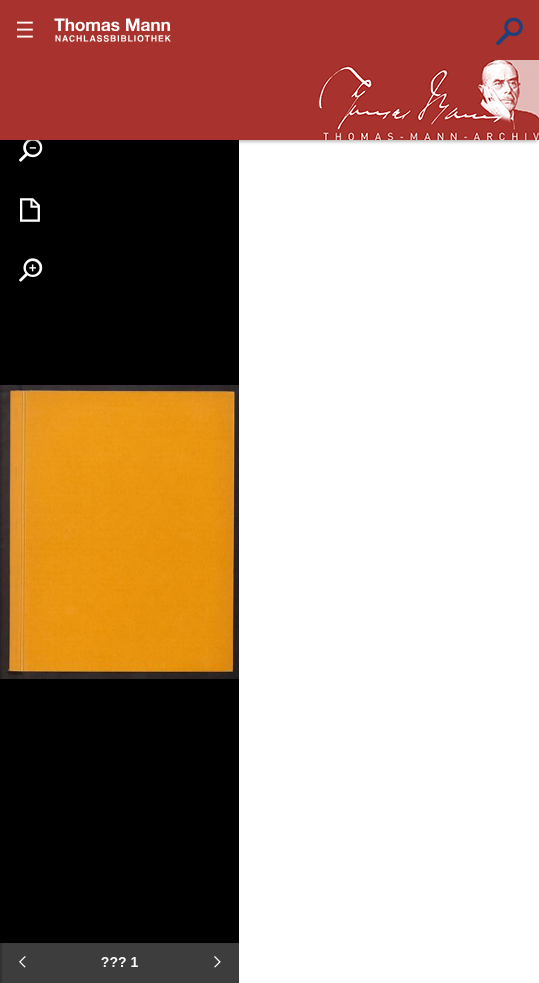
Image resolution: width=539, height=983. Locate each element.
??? (113, 30)
